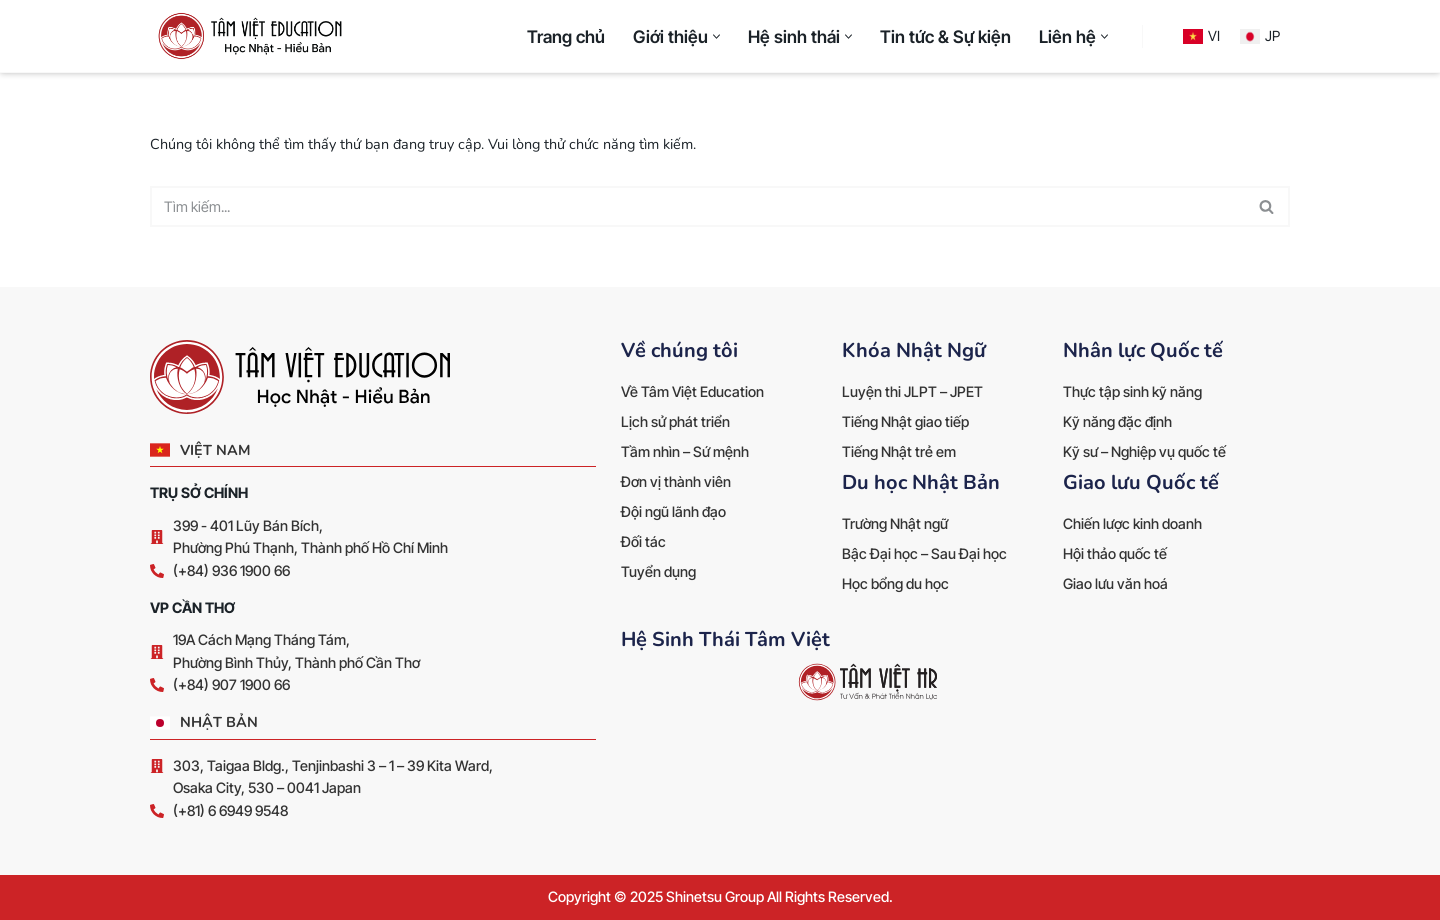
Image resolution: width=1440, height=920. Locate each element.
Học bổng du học (895, 583)
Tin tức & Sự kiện (945, 36)
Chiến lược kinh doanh (1132, 523)
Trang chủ (566, 36)
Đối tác (643, 541)
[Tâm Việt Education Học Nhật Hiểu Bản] (255, 36)
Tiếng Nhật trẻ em (899, 451)
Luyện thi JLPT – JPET (912, 391)
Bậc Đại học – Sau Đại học (924, 553)
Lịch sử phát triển (675, 421)
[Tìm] (697, 206)
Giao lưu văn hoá (1115, 583)
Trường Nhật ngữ (895, 523)
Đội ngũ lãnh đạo (673, 511)
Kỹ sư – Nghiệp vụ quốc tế (1144, 451)
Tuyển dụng (658, 571)
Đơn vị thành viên (676, 481)
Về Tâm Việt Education (692, 391)
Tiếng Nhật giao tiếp (905, 421)
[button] (716, 36)
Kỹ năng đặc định (1117, 421)
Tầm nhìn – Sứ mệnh (685, 451)
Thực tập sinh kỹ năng (1132, 391)
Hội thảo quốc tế (1115, 553)
